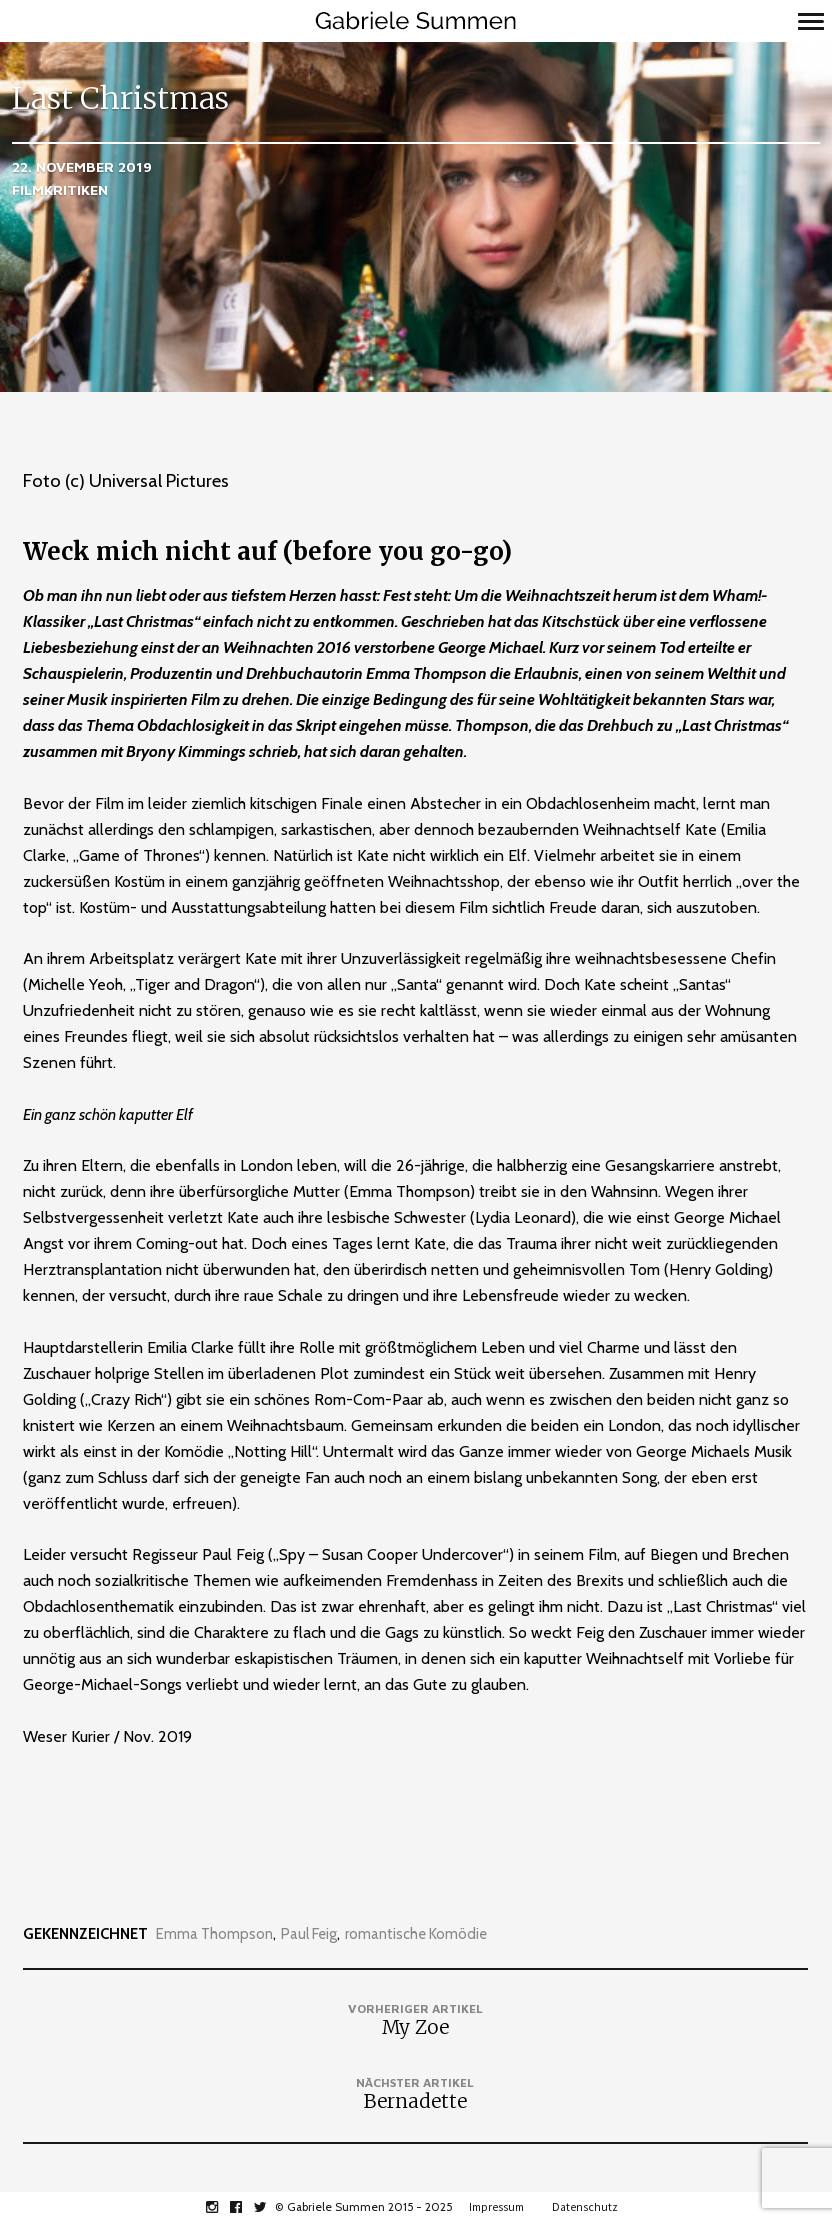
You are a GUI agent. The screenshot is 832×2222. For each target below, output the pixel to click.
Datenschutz (585, 2207)
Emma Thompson (214, 1934)
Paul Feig (309, 1934)
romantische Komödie (416, 1934)
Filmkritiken (60, 189)
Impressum (496, 2207)
